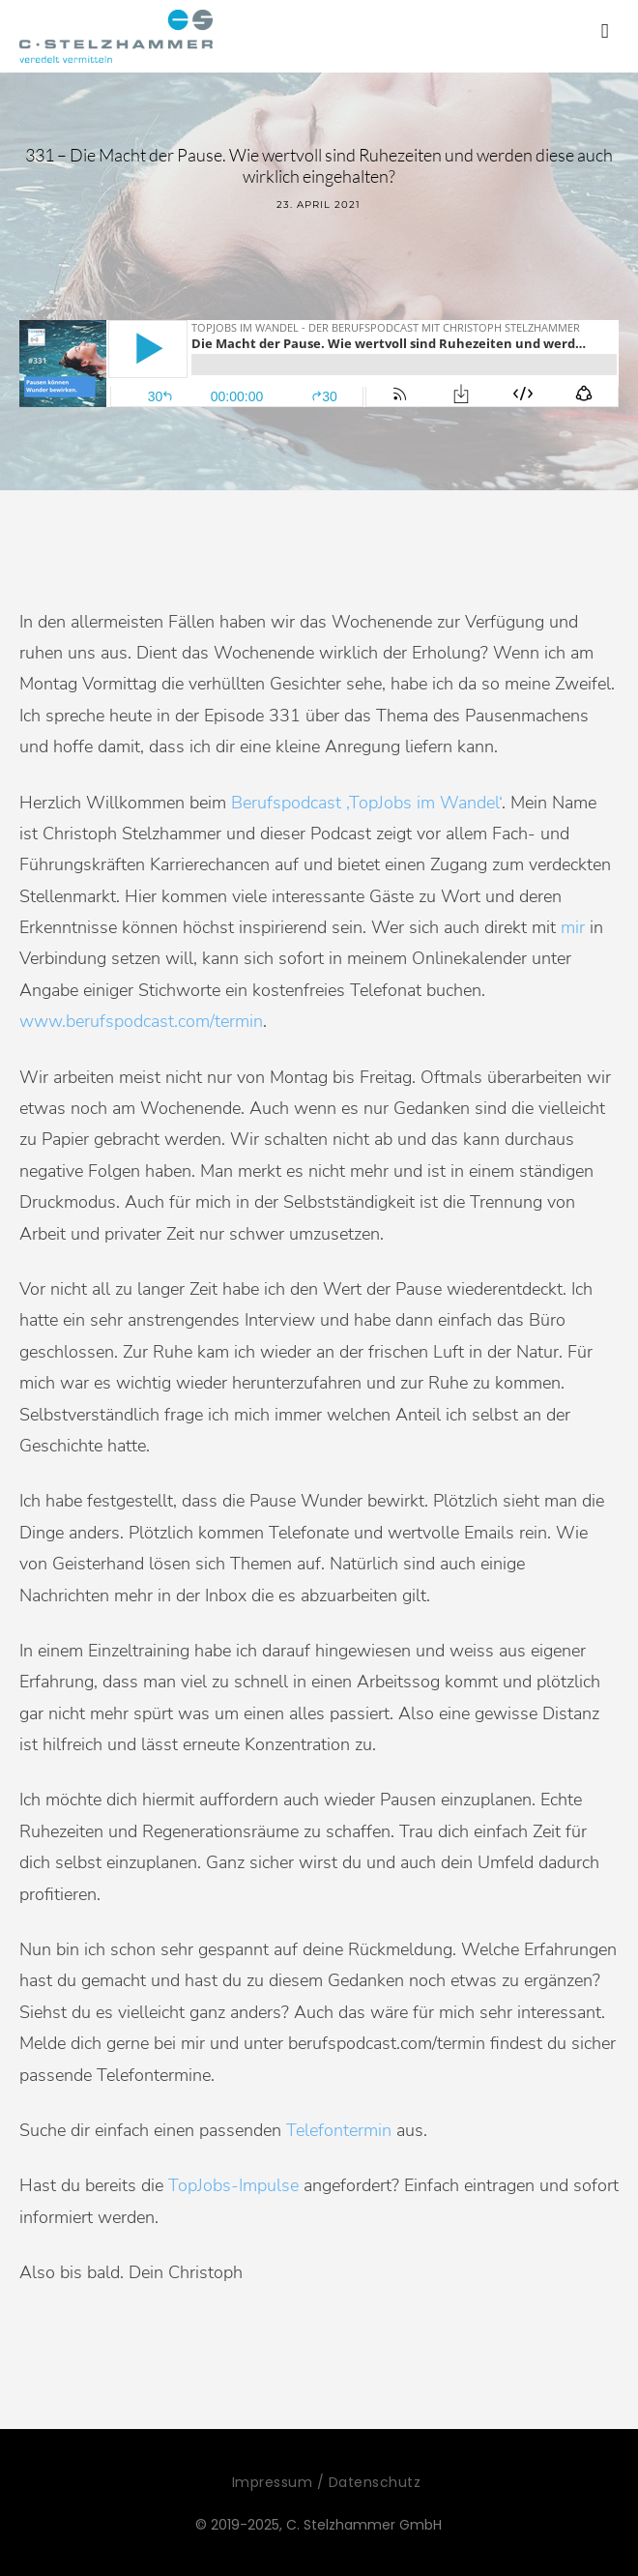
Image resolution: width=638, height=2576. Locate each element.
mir (573, 927)
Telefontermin (339, 2130)
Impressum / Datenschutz (326, 2482)
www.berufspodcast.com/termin (141, 1021)
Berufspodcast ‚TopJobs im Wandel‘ (366, 802)
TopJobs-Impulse (233, 2185)
